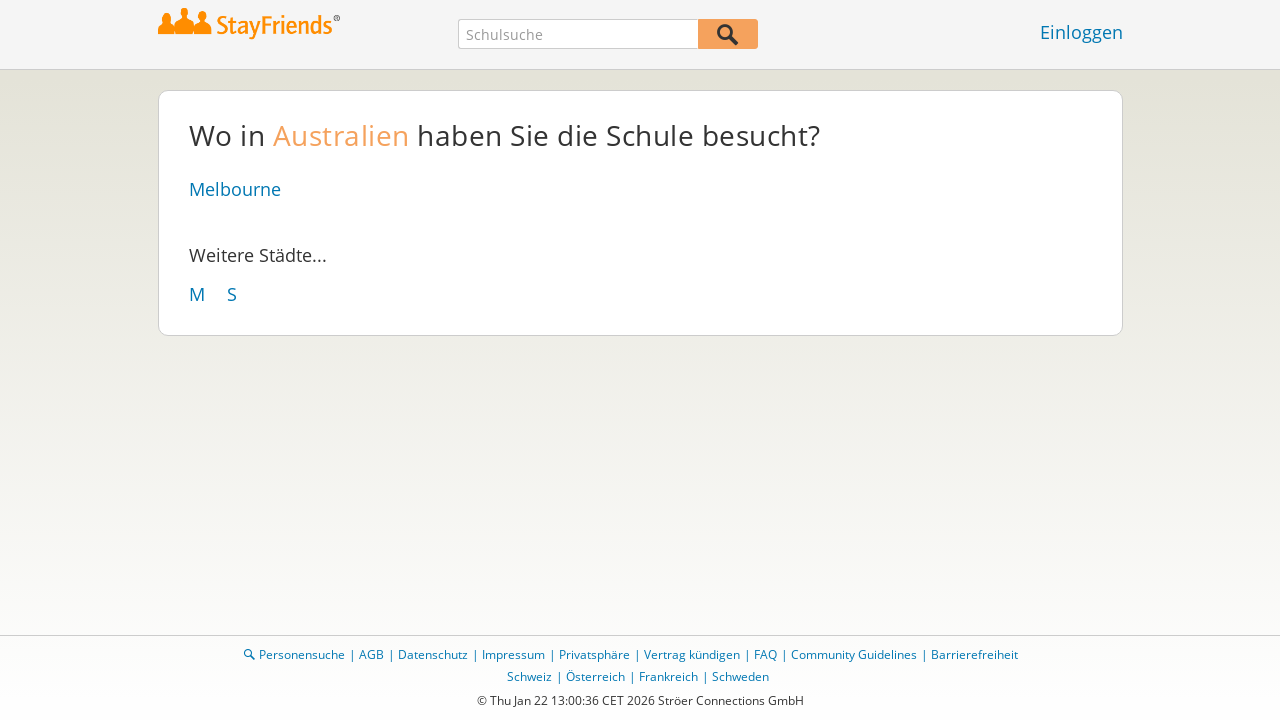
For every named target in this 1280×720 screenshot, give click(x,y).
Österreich (595, 676)
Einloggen (1081, 32)
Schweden (740, 676)
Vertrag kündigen (692, 654)
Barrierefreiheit (974, 654)
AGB (371, 654)
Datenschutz (433, 654)
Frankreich (668, 676)
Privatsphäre (594, 654)
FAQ (765, 654)
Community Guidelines (854, 654)
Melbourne (235, 189)
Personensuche (302, 654)
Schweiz (529, 676)
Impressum (513, 654)
